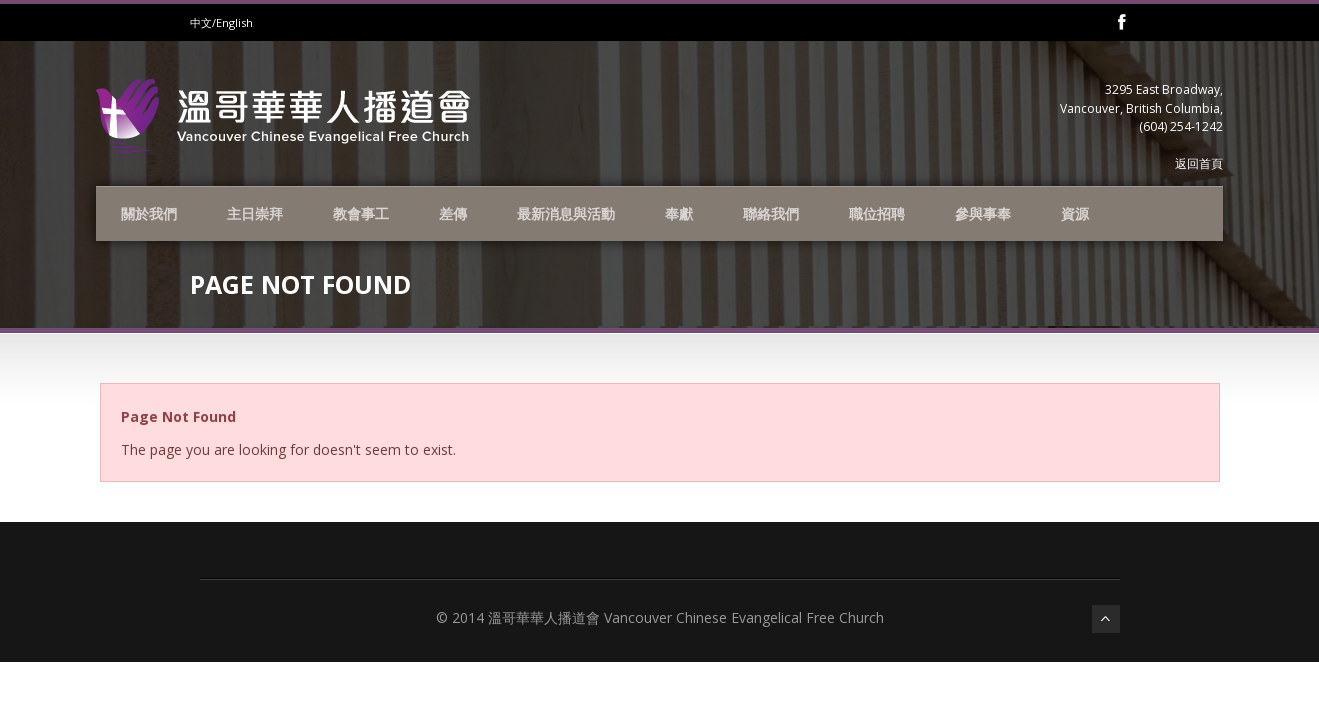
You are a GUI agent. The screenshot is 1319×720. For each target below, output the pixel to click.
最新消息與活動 (566, 213)
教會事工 (361, 213)
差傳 (453, 213)
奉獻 (679, 213)
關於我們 (149, 213)
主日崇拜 (255, 213)
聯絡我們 (771, 213)
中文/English (221, 22)
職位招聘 (877, 213)
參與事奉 (983, 213)
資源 (1075, 213)
